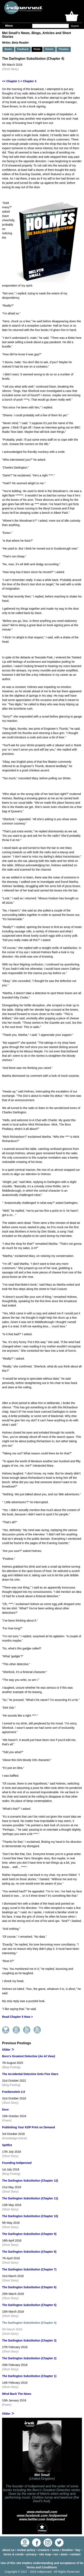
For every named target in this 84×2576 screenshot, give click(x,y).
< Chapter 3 (29, 81)
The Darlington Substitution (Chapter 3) (29, 2340)
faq (77, 2550)
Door (5, 2109)
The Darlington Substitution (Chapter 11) (30, 2198)
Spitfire (7, 2145)
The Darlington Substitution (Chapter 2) (29, 2358)
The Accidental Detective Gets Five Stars (30, 2074)
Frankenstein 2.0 (13, 2091)
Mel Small (42, 2475)
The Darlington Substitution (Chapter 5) (29, 2305)
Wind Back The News (16, 2393)
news (55, 2550)
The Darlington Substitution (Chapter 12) (30, 2180)
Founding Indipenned (17, 2162)
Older (6, 2049)
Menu (9, 25)
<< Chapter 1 (11, 81)
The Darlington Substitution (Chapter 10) (30, 2216)
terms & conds (14, 2554)
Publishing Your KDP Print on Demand (28, 2127)
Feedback (23, 49)
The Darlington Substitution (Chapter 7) (29, 2269)
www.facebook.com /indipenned (42, 2515)
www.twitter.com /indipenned (42, 2519)
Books (8, 49)
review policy (26, 2550)
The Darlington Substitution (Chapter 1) (29, 2376)
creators (43, 2550)
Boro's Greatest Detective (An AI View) (28, 2056)
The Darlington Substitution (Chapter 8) (29, 2251)
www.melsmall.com (42, 2512)
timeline (67, 2550)
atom (64, 2554)
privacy (31, 2554)
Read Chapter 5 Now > (17, 2016)
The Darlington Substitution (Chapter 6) (29, 2287)
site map (45, 2554)
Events (49, 49)
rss (56, 2554)
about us (8, 2550)
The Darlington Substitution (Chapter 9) (29, 2234)
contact (75, 2554)
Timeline (63, 49)
